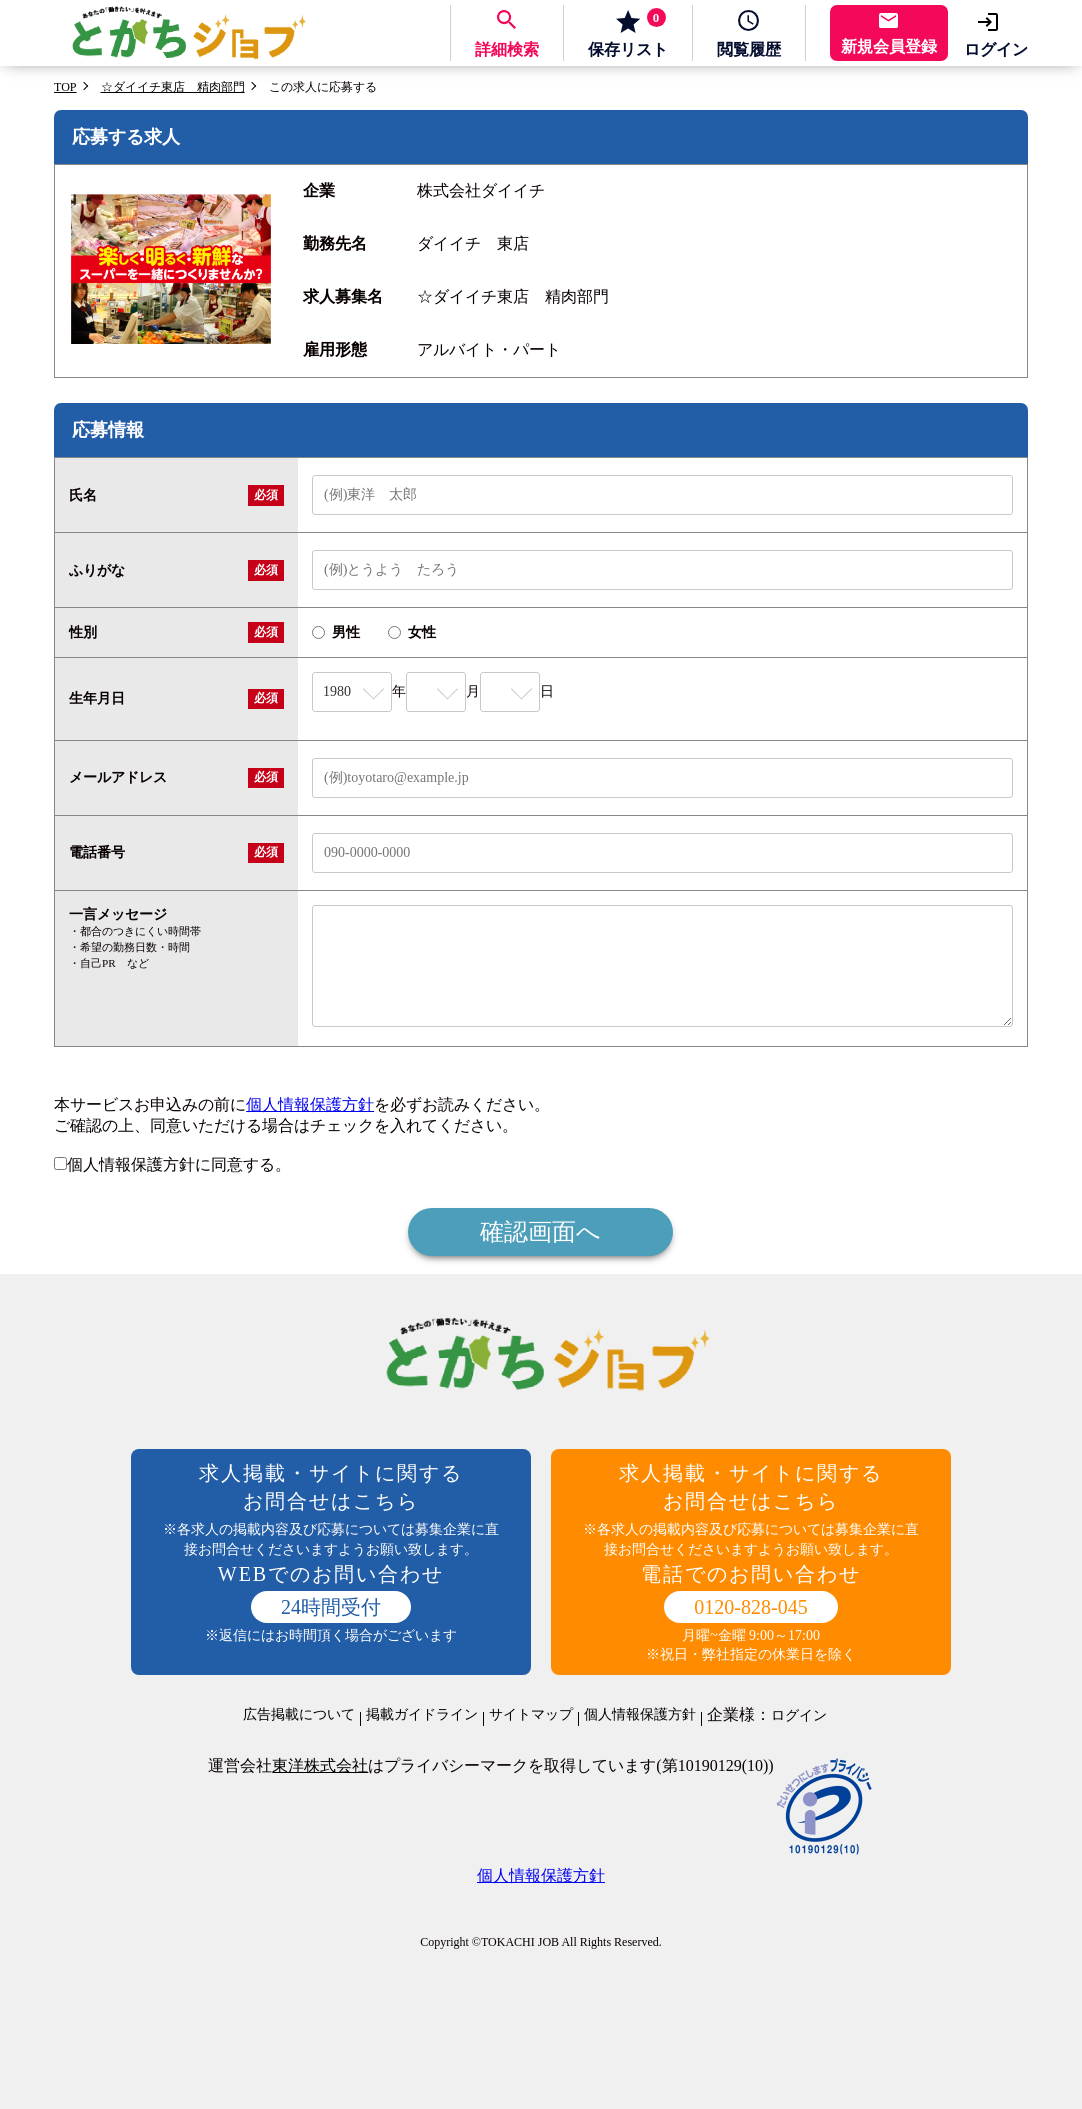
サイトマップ (531, 1715)
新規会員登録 (889, 46)
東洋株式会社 (320, 1765)
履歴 (749, 49)
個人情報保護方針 (310, 1104)
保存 (628, 33)
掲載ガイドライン (422, 1715)
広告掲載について (299, 1715)
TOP (65, 87)
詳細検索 (507, 49)
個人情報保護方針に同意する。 (172, 1164)
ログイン (996, 49)
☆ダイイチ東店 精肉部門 (173, 87)
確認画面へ (540, 1232)
